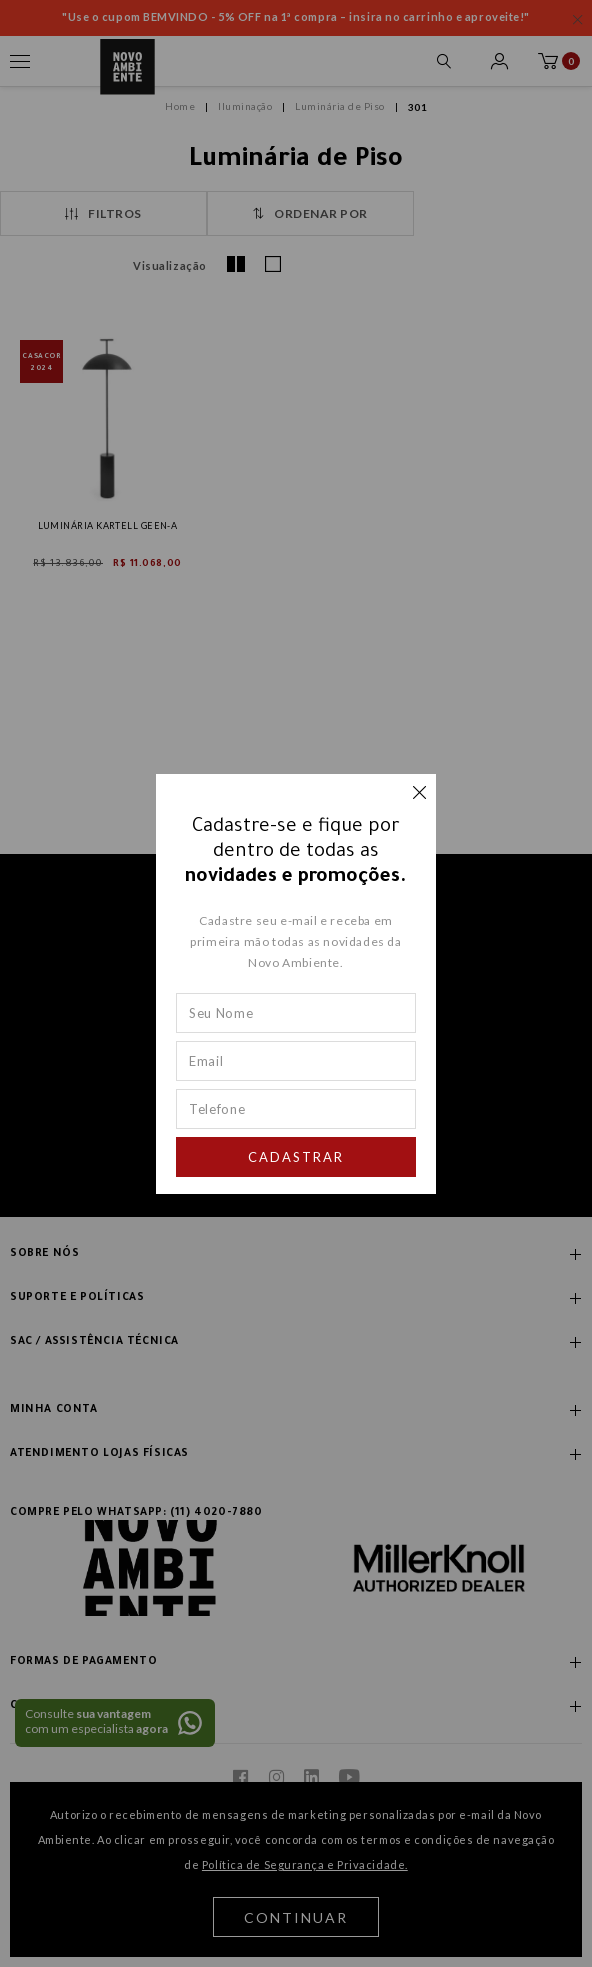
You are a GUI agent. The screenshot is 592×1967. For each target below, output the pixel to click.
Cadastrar (296, 1157)
